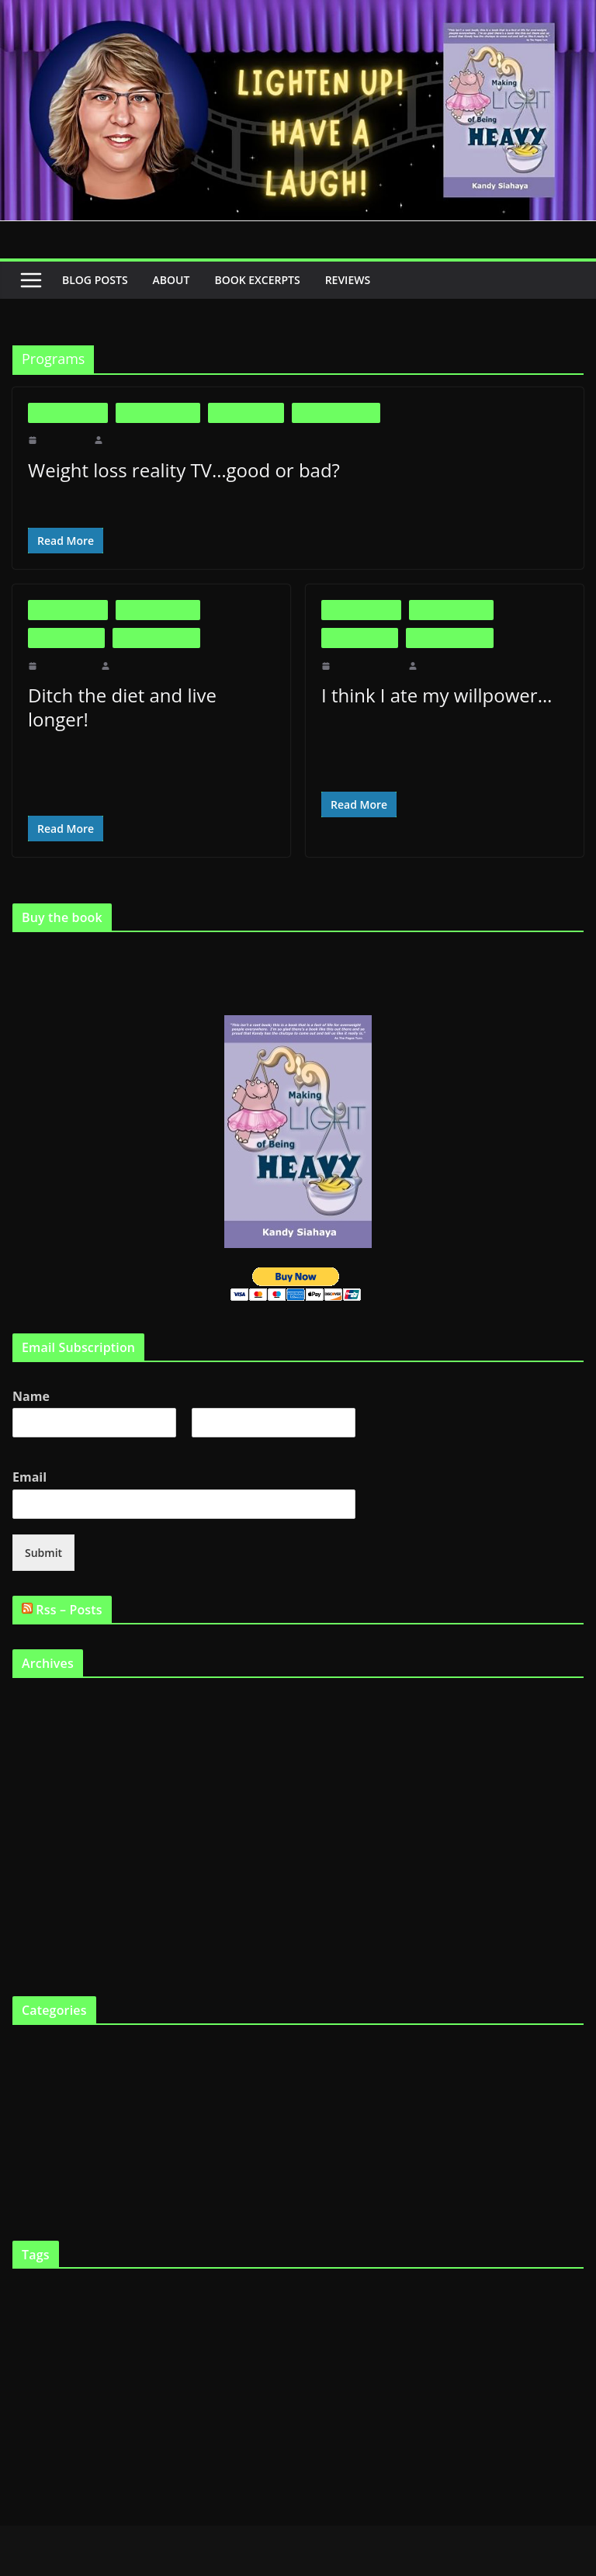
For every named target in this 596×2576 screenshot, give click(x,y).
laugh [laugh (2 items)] (212, 2342)
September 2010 (47, 1907)
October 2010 (42, 1882)
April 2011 (36, 1779)
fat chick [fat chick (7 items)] (238, 2303)
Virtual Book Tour (52, 2176)
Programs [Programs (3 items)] (132, 2374)
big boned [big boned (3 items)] (100, 2273)
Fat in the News (246, 412)
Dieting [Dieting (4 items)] (350, 2272)
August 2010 (40, 1933)
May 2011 (34, 1754)
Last (200, 1421)
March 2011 (38, 1805)
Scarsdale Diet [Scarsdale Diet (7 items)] (197, 2373)
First (21, 1421)
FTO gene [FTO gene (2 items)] (429, 2305)
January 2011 (41, 1856)
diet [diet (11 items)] (316, 2270)
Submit (42, 1527)
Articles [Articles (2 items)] (25, 2273)
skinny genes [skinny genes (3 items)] (417, 2374)
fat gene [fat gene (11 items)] (351, 2302)
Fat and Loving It (158, 412)
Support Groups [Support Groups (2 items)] (497, 2375)
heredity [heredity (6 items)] (96, 2340)
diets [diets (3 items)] (380, 2273)
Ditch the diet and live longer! (148, 695)
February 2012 (44, 1702)
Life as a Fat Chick (335, 412)
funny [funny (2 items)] (458, 2305)
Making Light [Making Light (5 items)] (301, 2340)
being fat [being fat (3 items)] (59, 2273)
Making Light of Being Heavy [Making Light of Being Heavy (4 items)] (411, 2341)
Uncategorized (44, 2151)
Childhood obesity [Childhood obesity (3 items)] (232, 2273)
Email (33, 1451)
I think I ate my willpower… (431, 695)
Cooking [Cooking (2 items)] (286, 2273)
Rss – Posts (72, 1583)
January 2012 (41, 1728)
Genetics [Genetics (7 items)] (521, 2303)
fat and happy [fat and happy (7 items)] (52, 2303)
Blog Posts (96, 280)
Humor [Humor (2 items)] (133, 2342)
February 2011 (44, 1830)
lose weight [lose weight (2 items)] (243, 2342)
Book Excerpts (265, 280)
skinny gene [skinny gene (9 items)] (348, 2372)
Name (32, 1371)
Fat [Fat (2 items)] (576, 2273)
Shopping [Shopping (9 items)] (274, 2372)
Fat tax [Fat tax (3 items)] (397, 2305)
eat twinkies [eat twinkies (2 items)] (442, 2273)
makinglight (128, 440)
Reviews (362, 280)
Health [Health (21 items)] (41, 2337)
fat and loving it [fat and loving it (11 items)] (152, 2302)
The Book (34, 2125)
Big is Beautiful (68, 412)
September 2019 (47, 1677)
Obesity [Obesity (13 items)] (513, 2338)
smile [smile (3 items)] (457, 2374)
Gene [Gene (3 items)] (482, 2305)
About (174, 280)
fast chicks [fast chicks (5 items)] (492, 2272)
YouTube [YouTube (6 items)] (146, 2410)
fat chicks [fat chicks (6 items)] (293, 2303)
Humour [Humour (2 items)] (162, 2342)
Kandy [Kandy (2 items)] (189, 2342)
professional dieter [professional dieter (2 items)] (78, 2375)
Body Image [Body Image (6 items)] (157, 2272)
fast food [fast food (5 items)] (545, 2272)
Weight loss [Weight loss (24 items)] (65, 2407)
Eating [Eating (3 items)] (406, 2273)
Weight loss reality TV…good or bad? (182, 469)
